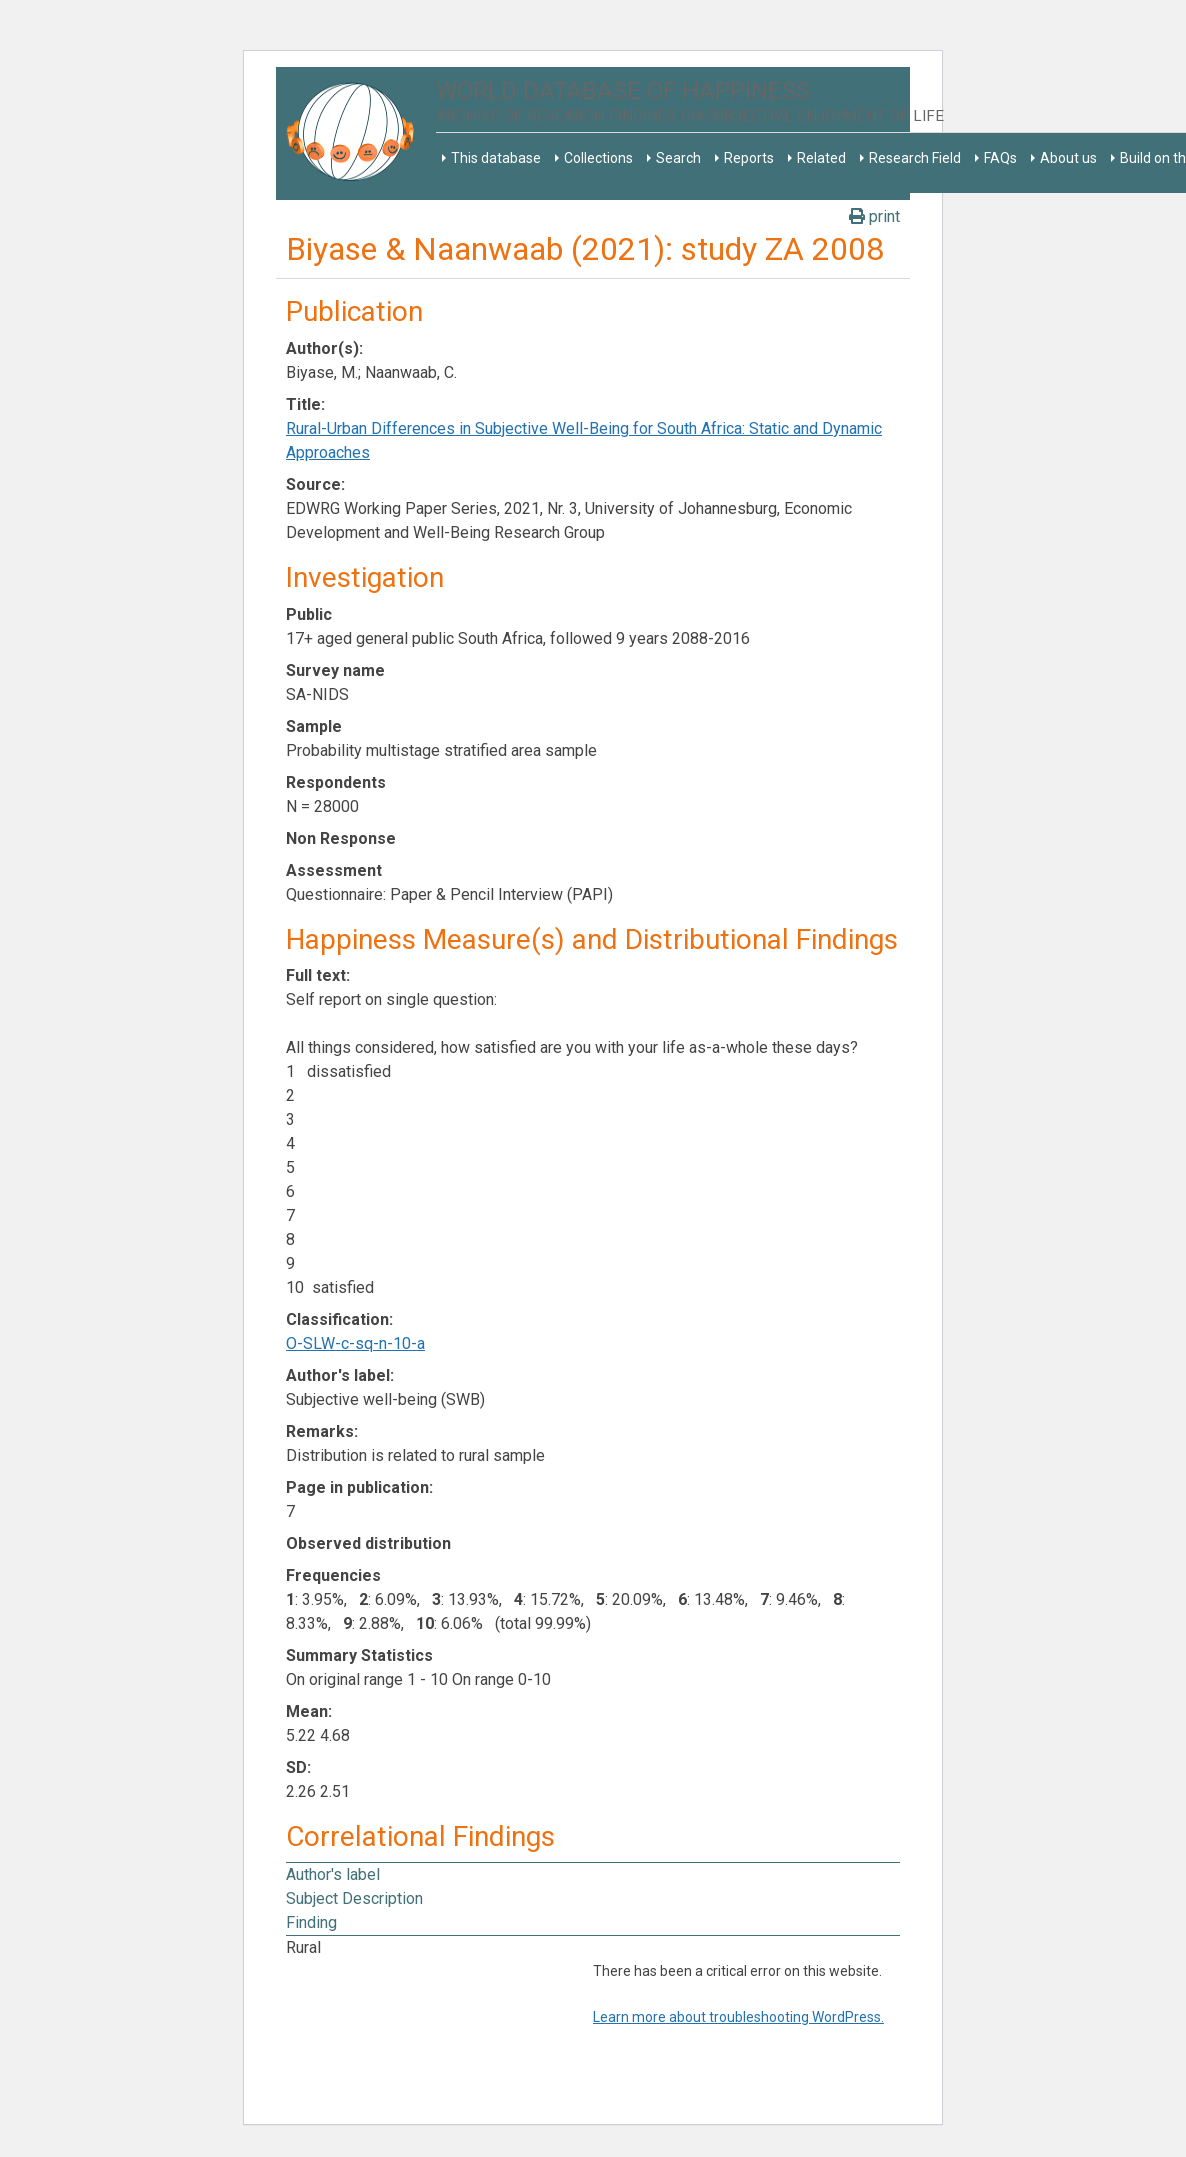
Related (821, 158)
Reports (749, 158)
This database (496, 158)
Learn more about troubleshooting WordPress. (738, 2017)
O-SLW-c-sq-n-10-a (355, 1343)
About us (1068, 158)
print (874, 216)
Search (678, 158)
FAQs (1000, 158)
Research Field (915, 158)
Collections (598, 158)
